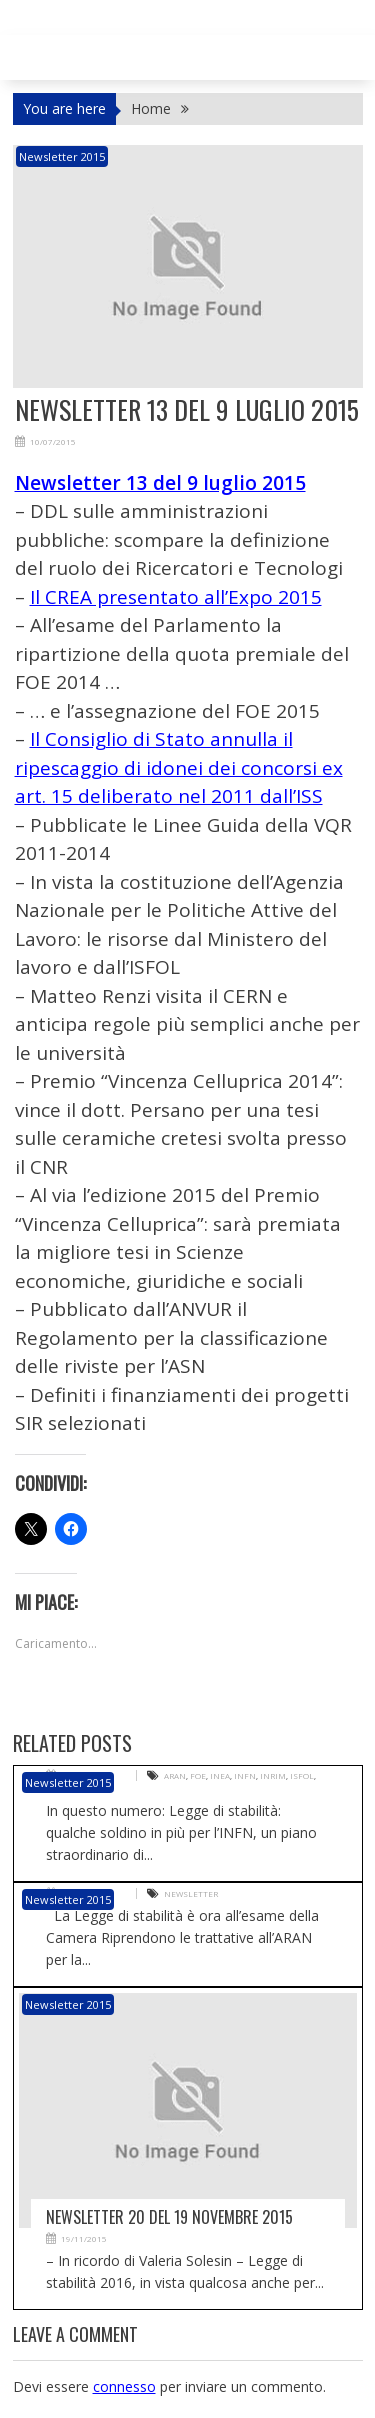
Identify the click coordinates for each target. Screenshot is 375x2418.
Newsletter (191, 1893)
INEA (220, 1775)
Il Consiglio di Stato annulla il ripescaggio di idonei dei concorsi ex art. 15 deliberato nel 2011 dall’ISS (179, 767)
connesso (124, 2386)
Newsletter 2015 (62, 156)
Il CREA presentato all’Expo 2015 (176, 597)
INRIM (273, 1775)
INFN (245, 1775)
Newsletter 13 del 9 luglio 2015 (160, 483)
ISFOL (302, 1775)
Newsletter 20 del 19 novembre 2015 (169, 2217)
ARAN (175, 1775)
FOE (198, 1775)
